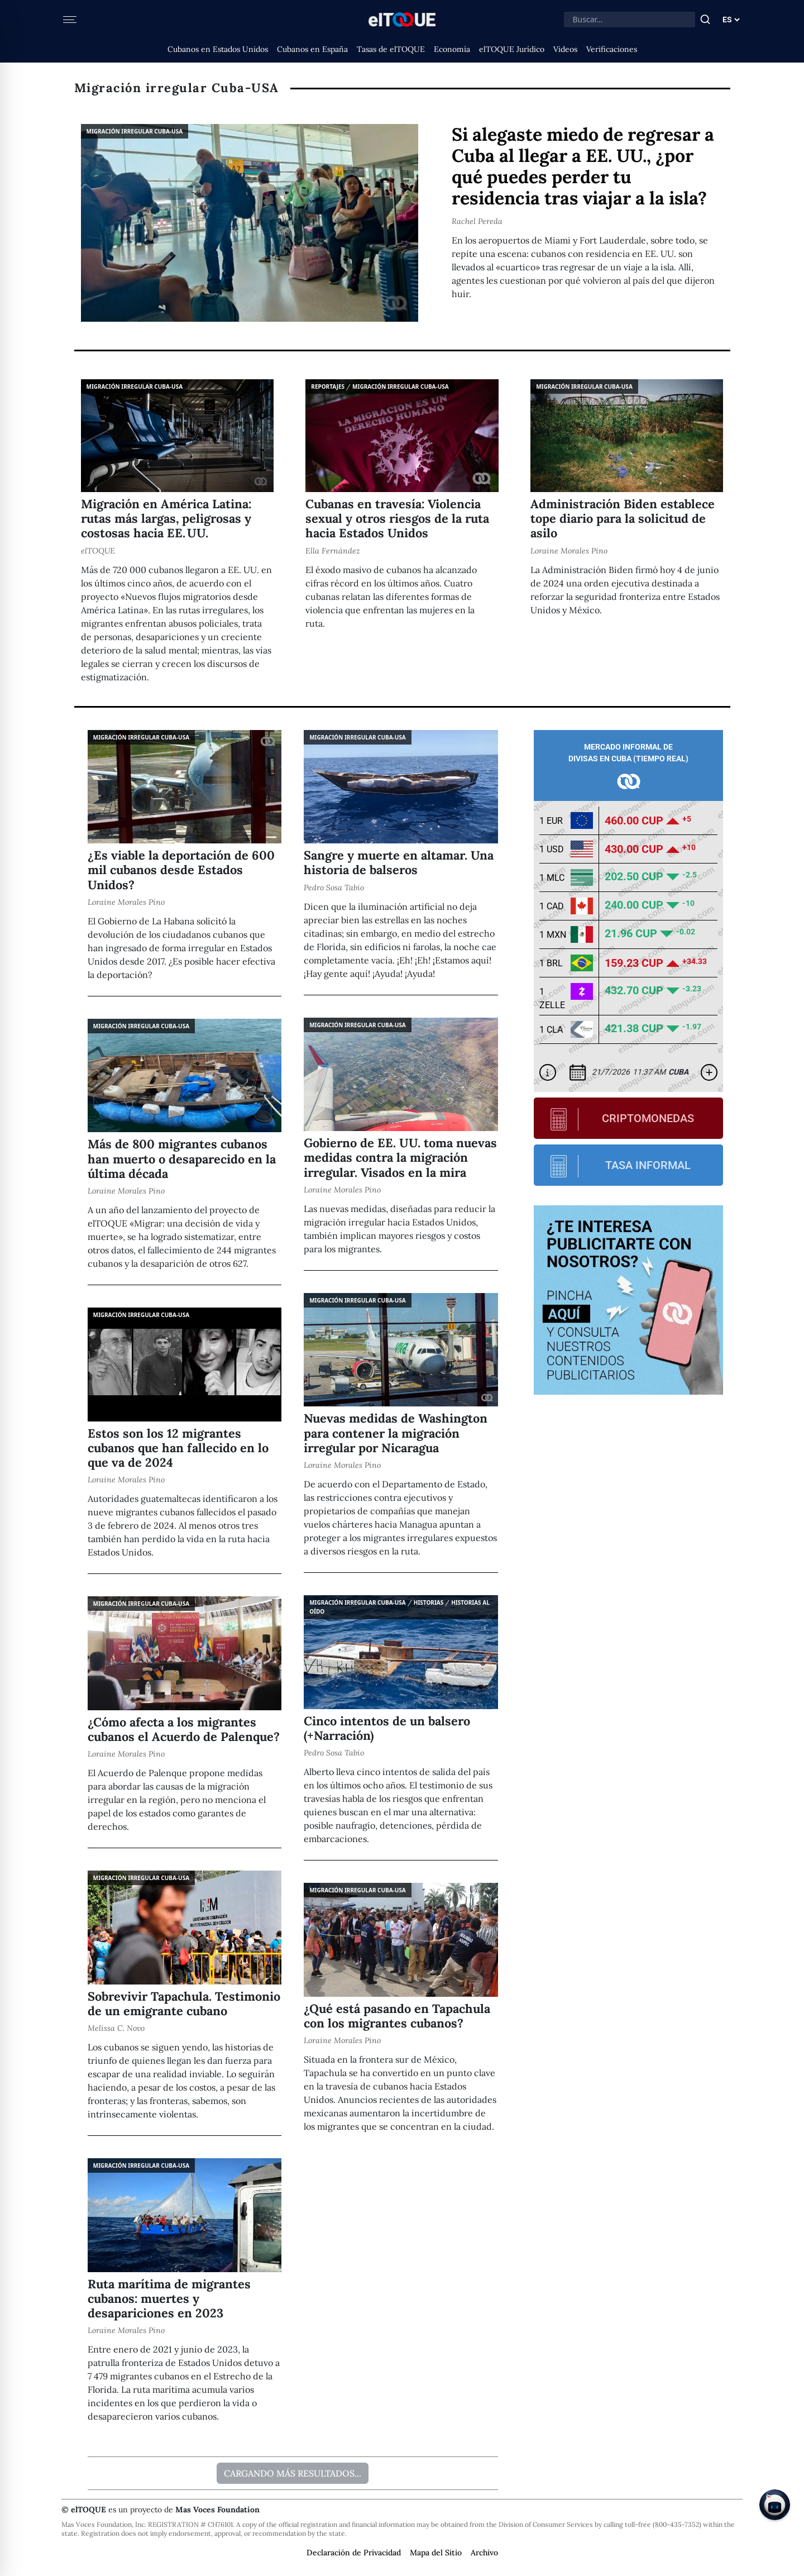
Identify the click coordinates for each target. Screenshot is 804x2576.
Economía (452, 49)
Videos (565, 49)
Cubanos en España (312, 49)
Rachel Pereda (477, 221)
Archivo (484, 2553)
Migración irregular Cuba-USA (135, 131)
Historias (428, 1602)
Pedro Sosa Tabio (334, 887)
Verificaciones (611, 49)
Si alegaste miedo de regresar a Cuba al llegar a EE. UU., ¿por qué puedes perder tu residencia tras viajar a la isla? (583, 166)
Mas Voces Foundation (217, 2510)
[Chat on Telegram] (774, 2504)
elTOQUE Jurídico (511, 49)
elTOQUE (98, 551)
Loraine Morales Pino (568, 551)
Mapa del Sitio (436, 2553)
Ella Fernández (332, 551)
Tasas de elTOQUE (391, 49)
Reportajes (327, 386)
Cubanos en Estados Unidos (218, 49)
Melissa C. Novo (116, 2028)
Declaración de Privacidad (354, 2553)
